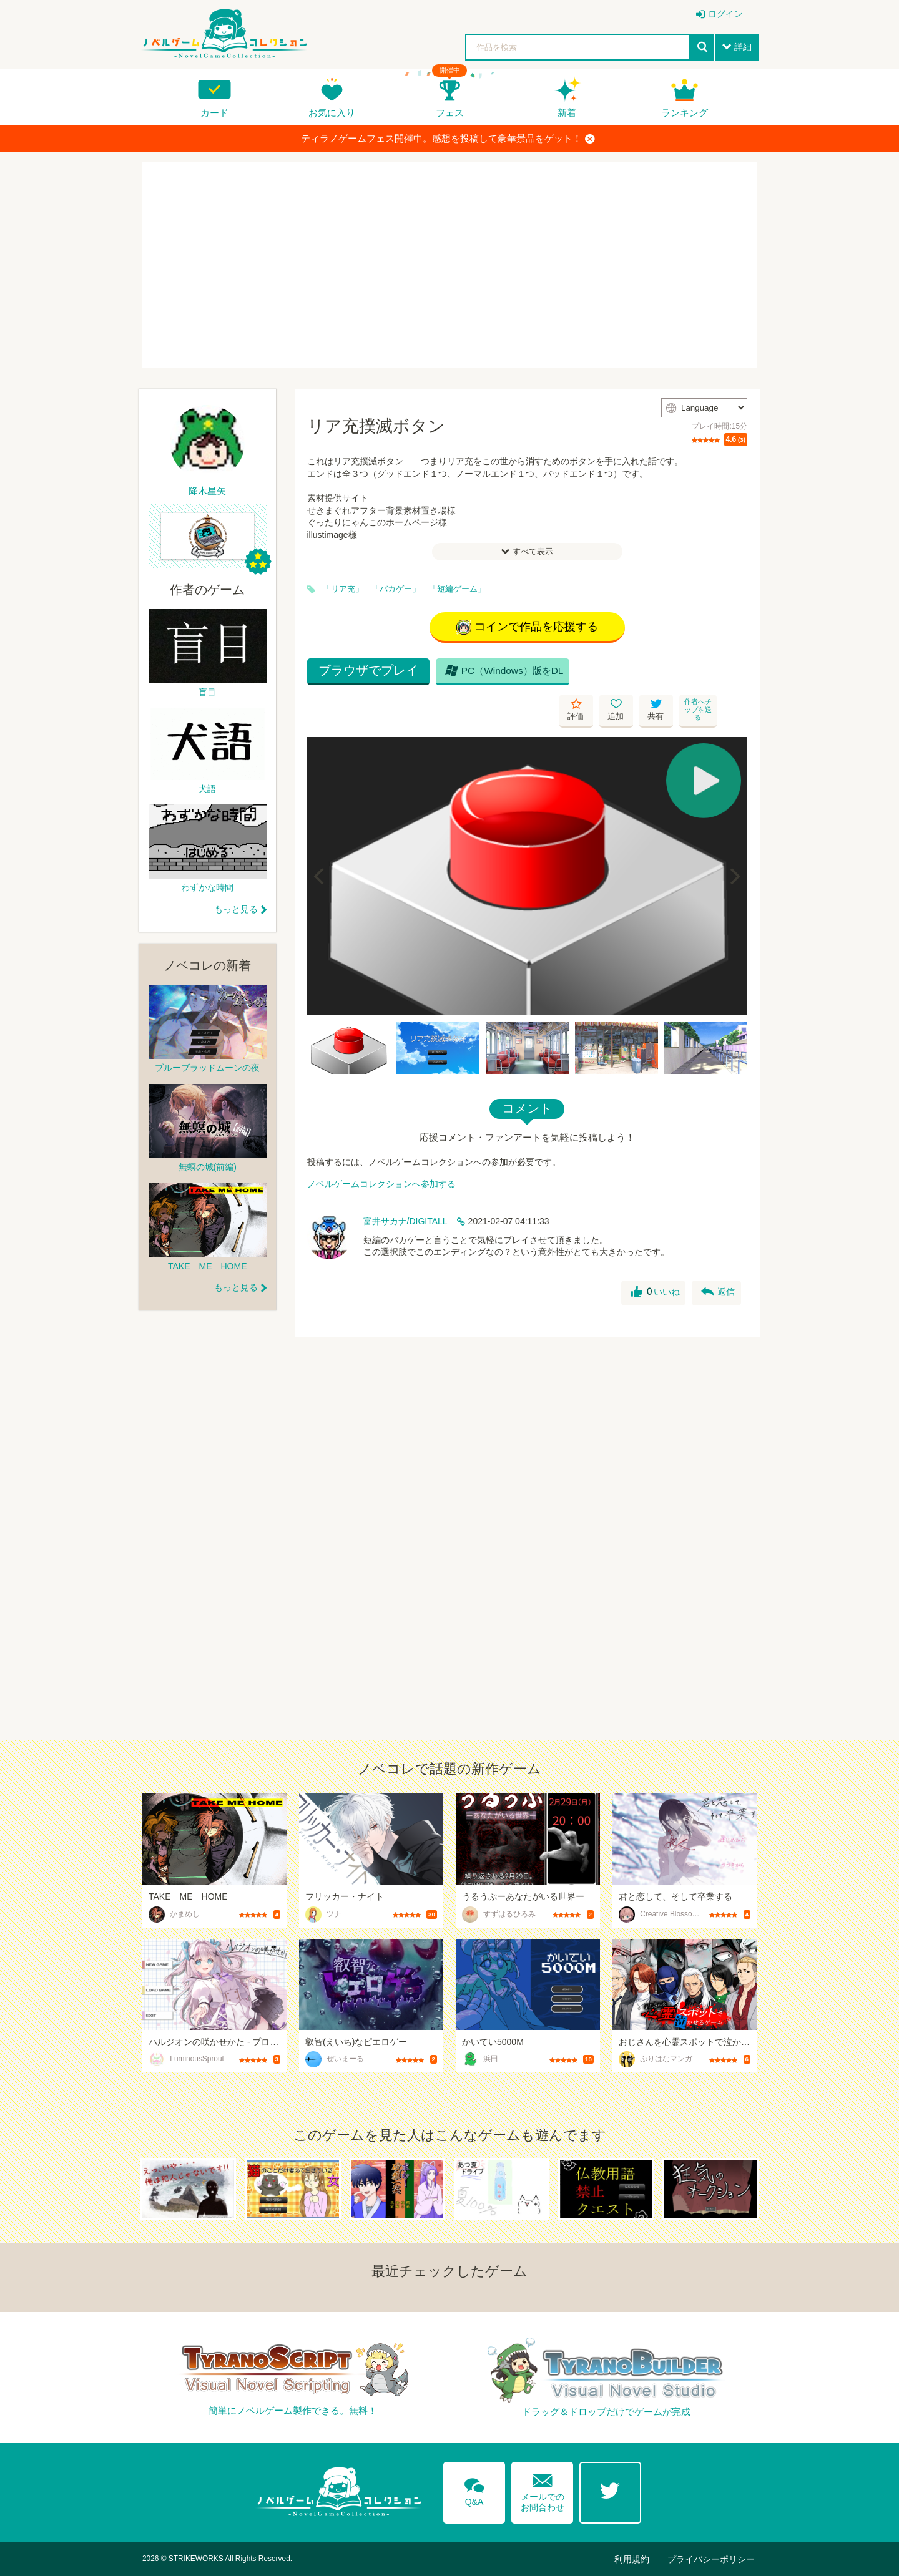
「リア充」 (343, 589)
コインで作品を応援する (527, 627)
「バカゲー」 (395, 589)
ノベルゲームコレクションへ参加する (381, 1148)
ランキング (684, 112)
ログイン (725, 14)
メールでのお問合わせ (542, 2489)
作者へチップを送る (730, 673)
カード (214, 112)
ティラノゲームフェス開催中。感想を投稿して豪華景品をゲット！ (448, 138)
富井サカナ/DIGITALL (405, 1186)
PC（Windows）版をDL (500, 674)
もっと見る (236, 909)
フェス (450, 112)
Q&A (474, 2489)
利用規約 (634, 2559)
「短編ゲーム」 (457, 589)
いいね (654, 1257)
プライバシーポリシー (712, 2559)
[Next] (733, 840)
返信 (718, 1257)
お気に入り (331, 112)
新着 (567, 112)
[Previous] (321, 840)
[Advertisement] (449, 264)
